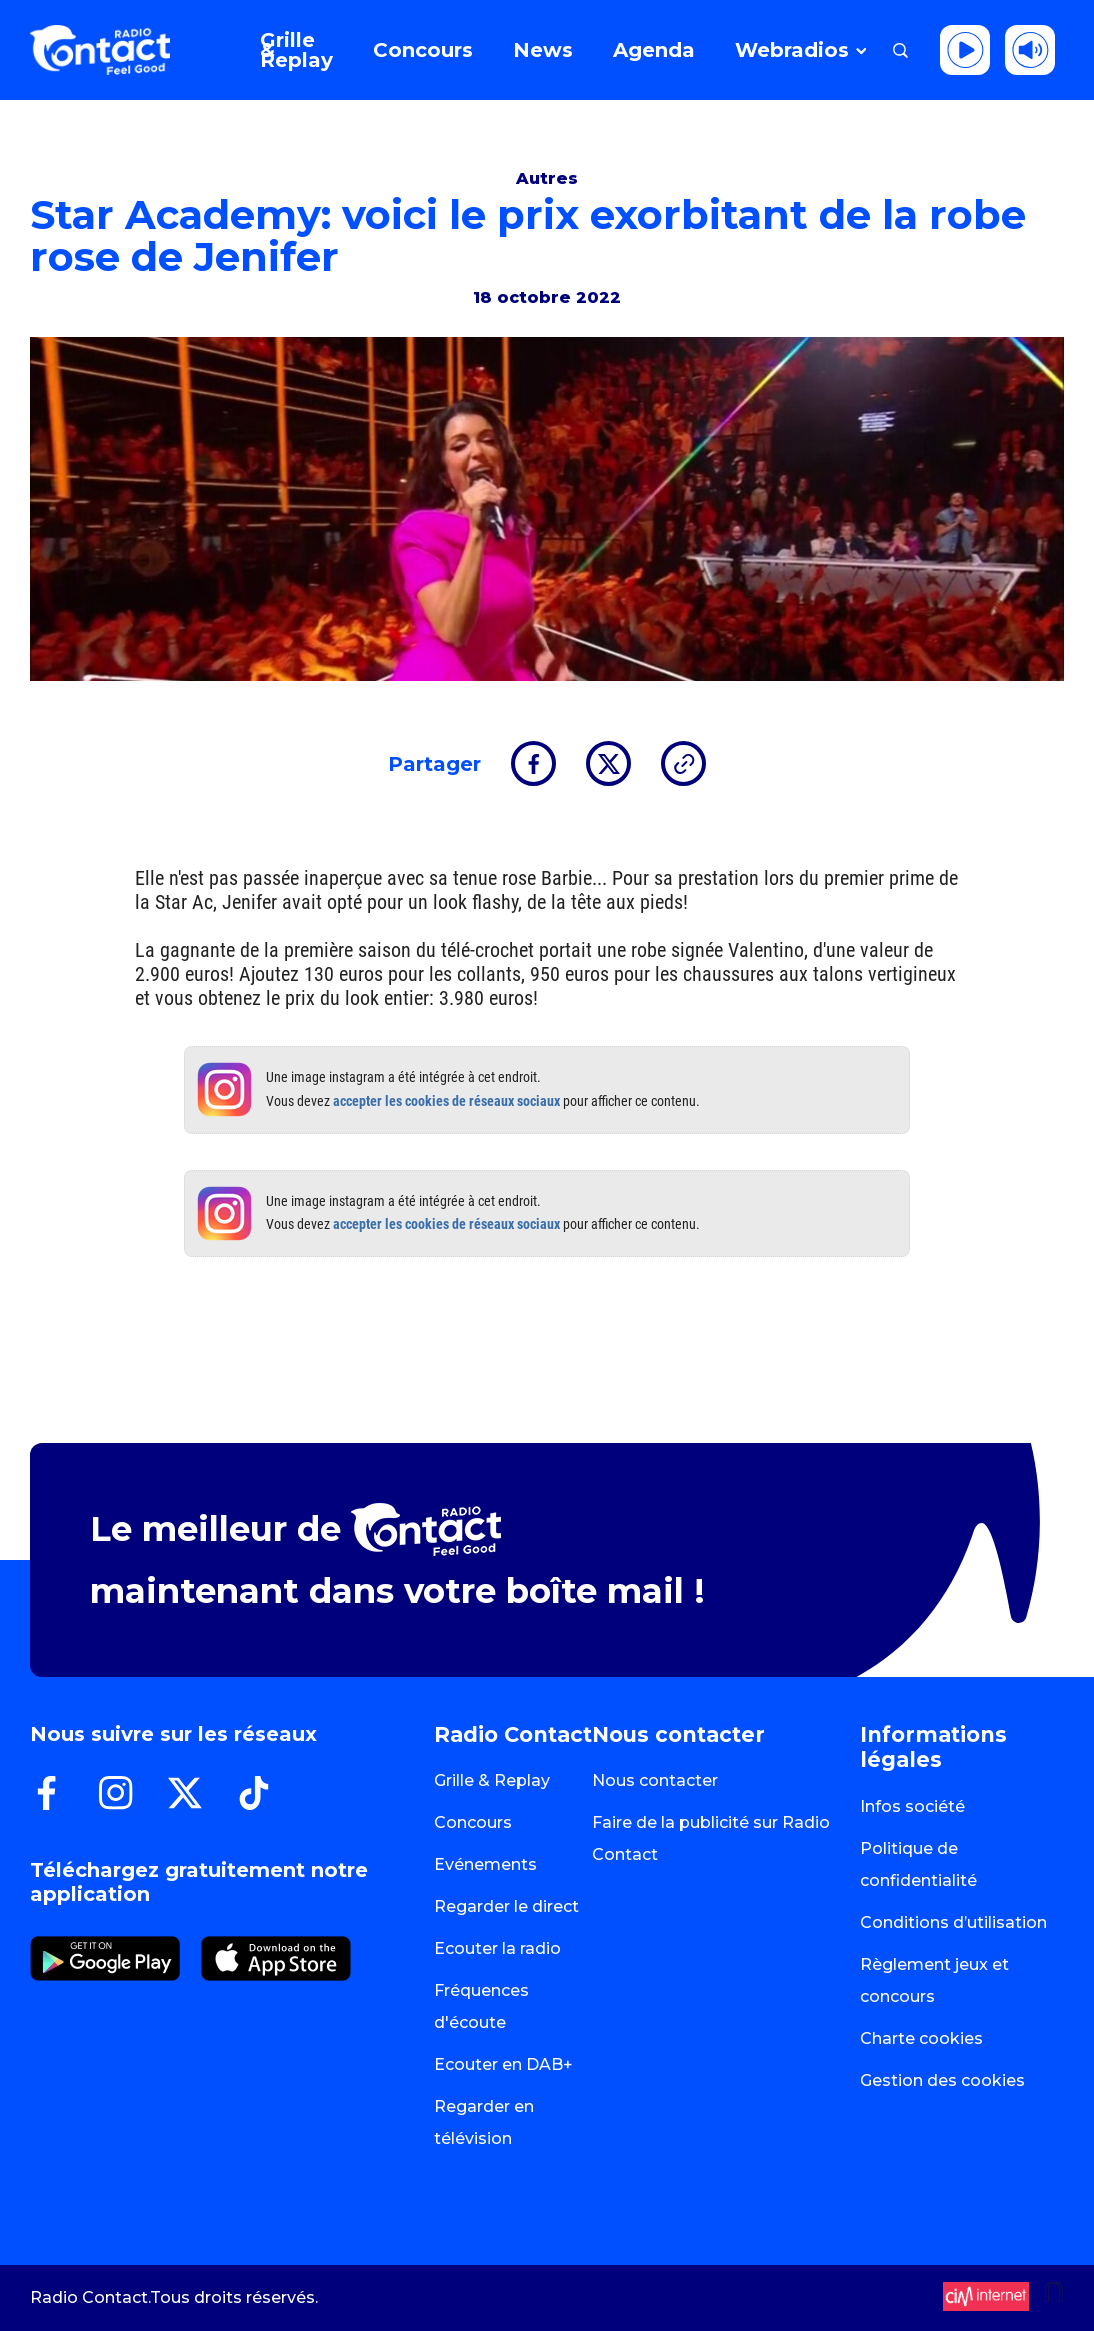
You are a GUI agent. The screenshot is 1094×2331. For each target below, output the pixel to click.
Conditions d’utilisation (953, 1922)
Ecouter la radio (497, 1948)
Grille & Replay (492, 1780)
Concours (473, 1822)
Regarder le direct (506, 1906)
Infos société (912, 1806)
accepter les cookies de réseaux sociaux (446, 1101)
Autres (547, 178)
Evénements (485, 1864)
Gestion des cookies (942, 2080)
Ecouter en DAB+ (503, 2064)
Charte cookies (921, 2038)
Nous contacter (655, 1780)
